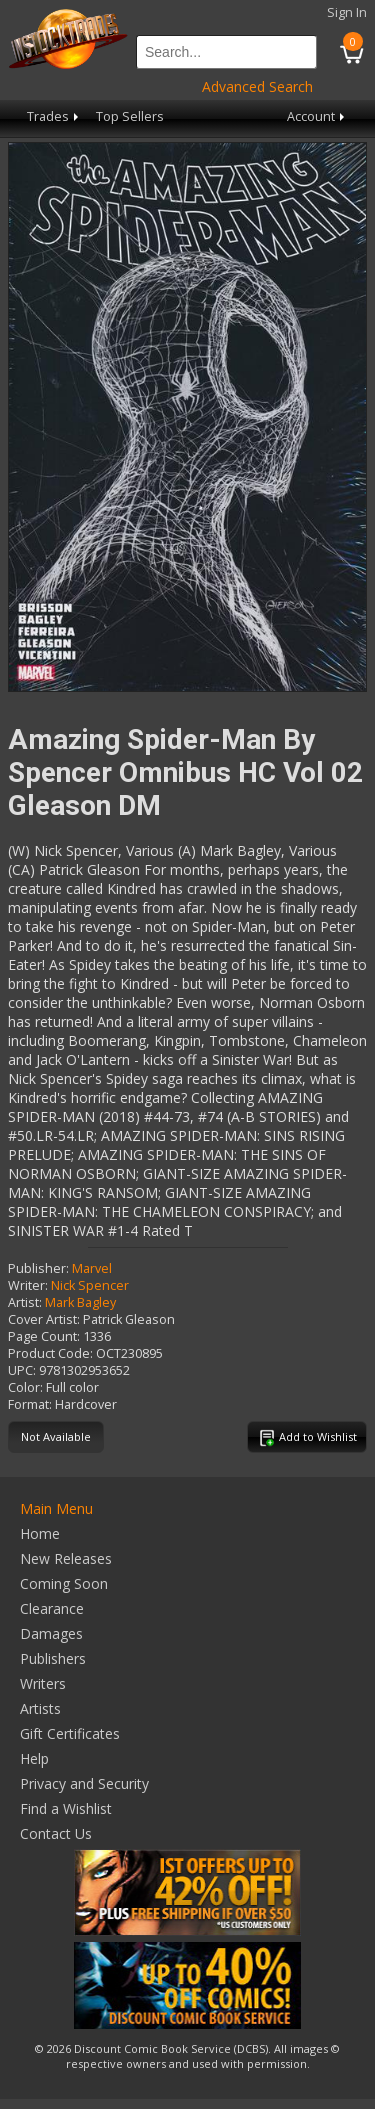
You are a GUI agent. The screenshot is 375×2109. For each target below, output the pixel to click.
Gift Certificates (70, 1733)
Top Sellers (130, 116)
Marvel (92, 1268)
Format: (30, 1404)
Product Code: (50, 1353)
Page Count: (44, 1336)
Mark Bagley (80, 1302)
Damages (51, 1633)
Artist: (25, 1302)
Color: (25, 1387)
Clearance (52, 1608)
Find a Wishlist (66, 1808)
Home (40, 1533)
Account (317, 116)
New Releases (66, 1558)
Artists (40, 1708)
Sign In (347, 12)
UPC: (22, 1370)
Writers (43, 1683)
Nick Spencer (90, 1285)
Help (34, 1758)
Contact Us (56, 1833)
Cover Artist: (44, 1319)
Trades (54, 116)
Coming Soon (64, 1583)
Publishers (53, 1658)
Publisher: (38, 1268)
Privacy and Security (84, 1783)
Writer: (28, 1285)
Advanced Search (257, 86)
